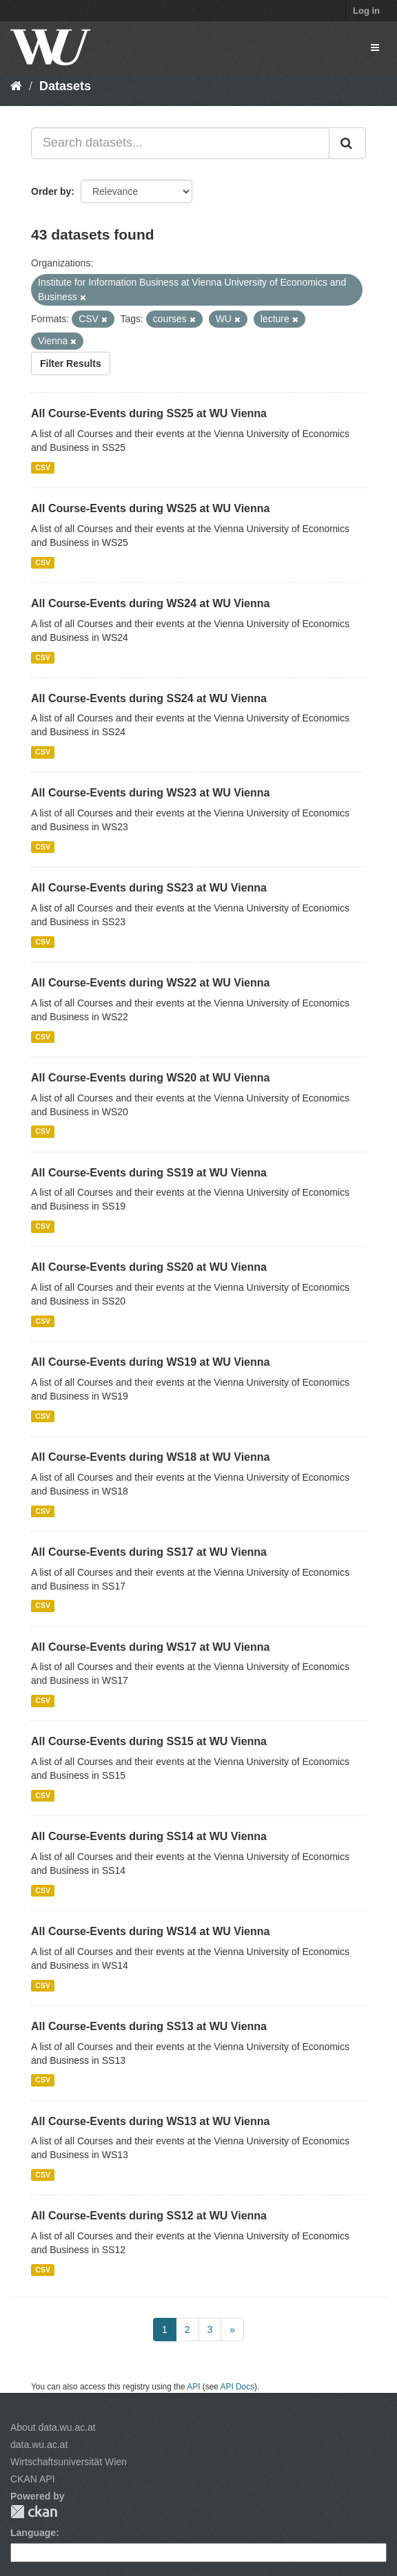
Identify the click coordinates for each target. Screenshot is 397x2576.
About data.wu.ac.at (53, 2427)
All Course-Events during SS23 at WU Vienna (149, 888)
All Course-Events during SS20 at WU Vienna (149, 1267)
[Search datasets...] (180, 143)
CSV (42, 467)
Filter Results (70, 363)
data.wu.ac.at (39, 2444)
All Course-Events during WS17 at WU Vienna (150, 1647)
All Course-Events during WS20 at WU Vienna (150, 1078)
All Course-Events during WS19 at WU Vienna (150, 1362)
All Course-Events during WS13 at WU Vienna (150, 2121)
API (193, 2387)
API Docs (238, 2387)
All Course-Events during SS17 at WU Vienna (149, 1552)
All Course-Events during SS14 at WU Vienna (149, 1836)
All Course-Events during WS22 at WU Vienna (150, 983)
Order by (51, 191)
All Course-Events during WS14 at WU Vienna (150, 1931)
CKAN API (32, 2478)
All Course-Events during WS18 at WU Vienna (150, 1457)
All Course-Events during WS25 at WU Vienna (150, 508)
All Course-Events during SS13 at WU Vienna (149, 2026)
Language (33, 2532)
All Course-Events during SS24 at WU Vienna (149, 698)
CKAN (33, 2511)
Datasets (65, 86)
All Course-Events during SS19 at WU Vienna (149, 1173)
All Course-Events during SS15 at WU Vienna (149, 1741)
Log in (366, 11)
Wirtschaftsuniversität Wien (68, 2461)
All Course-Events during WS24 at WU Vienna (150, 603)
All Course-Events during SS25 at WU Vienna (149, 413)
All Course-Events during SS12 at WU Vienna (149, 2215)
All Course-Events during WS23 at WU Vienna (150, 793)
